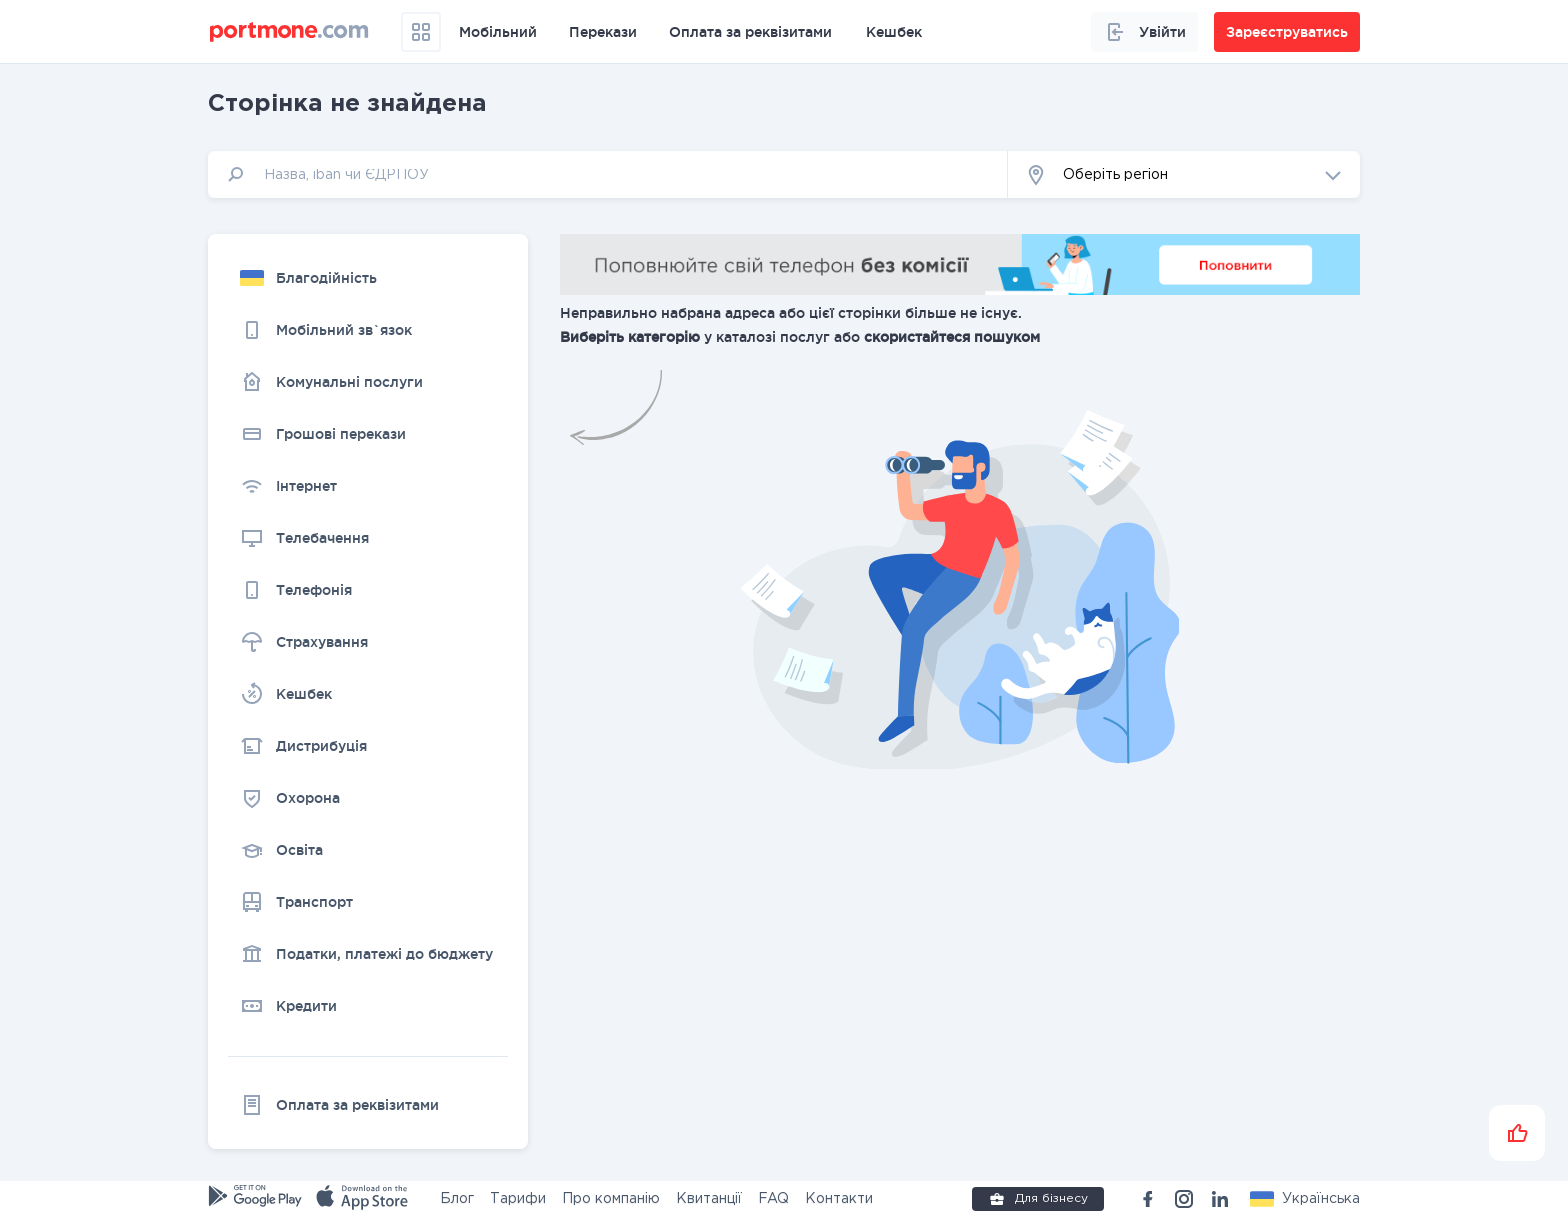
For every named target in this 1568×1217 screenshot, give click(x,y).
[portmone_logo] (289, 32)
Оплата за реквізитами (750, 32)
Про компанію (611, 1199)
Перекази (603, 32)
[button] (1184, 174)
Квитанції (709, 1199)
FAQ (773, 1199)
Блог (457, 1199)
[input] (608, 174)
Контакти (839, 1199)
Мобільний (498, 32)
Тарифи (518, 1199)
